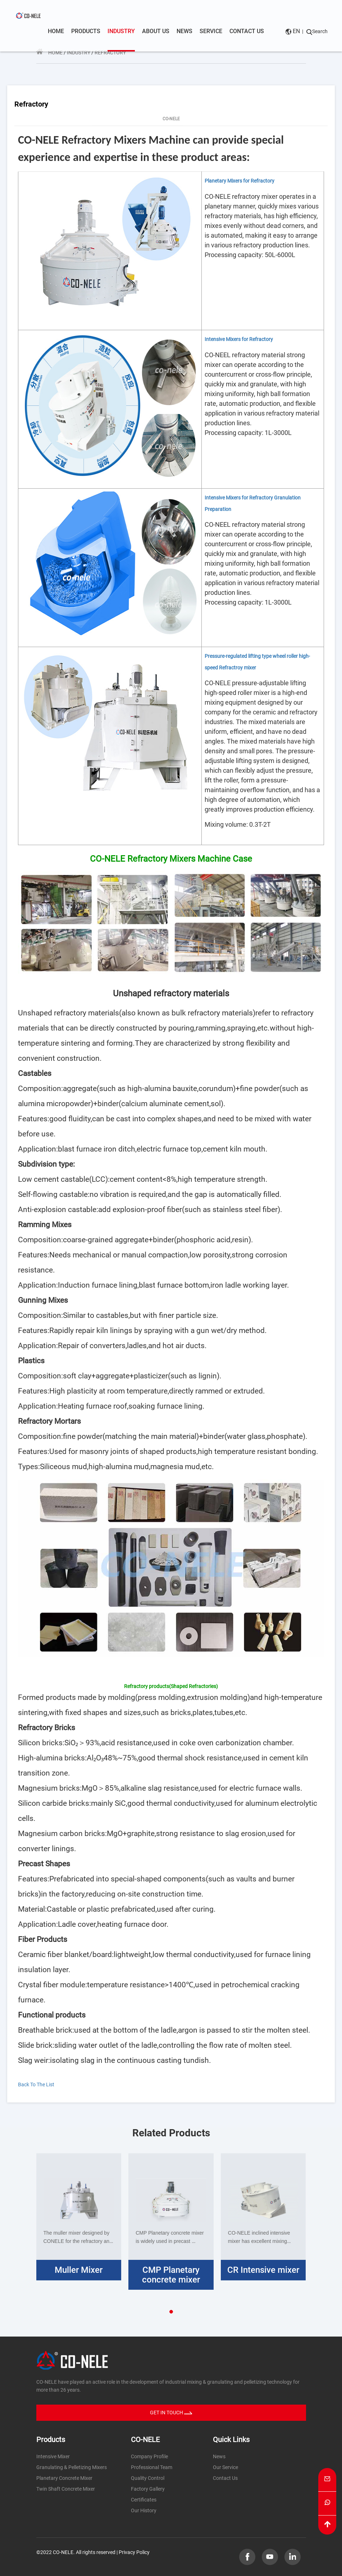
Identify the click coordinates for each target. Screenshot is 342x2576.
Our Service (225, 2467)
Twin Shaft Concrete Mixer (65, 2489)
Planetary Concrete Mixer (64, 2478)
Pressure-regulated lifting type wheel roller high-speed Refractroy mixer (257, 661)
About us (155, 31)
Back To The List (41, 2084)
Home (56, 31)
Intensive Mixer (53, 2456)
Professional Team (151, 2467)
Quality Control (147, 2478)
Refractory (110, 52)
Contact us (246, 31)
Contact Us (225, 2478)
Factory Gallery (148, 2489)
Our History (143, 2510)
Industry (121, 32)
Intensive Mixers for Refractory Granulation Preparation (253, 503)
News (184, 31)
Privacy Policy (134, 2552)
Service (211, 31)
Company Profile (149, 2456)
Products (85, 31)
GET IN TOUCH (171, 2412)
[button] (171, 2312)
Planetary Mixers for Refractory (239, 181)
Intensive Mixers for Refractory (239, 339)
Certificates (143, 2500)
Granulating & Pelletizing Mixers (71, 2467)
